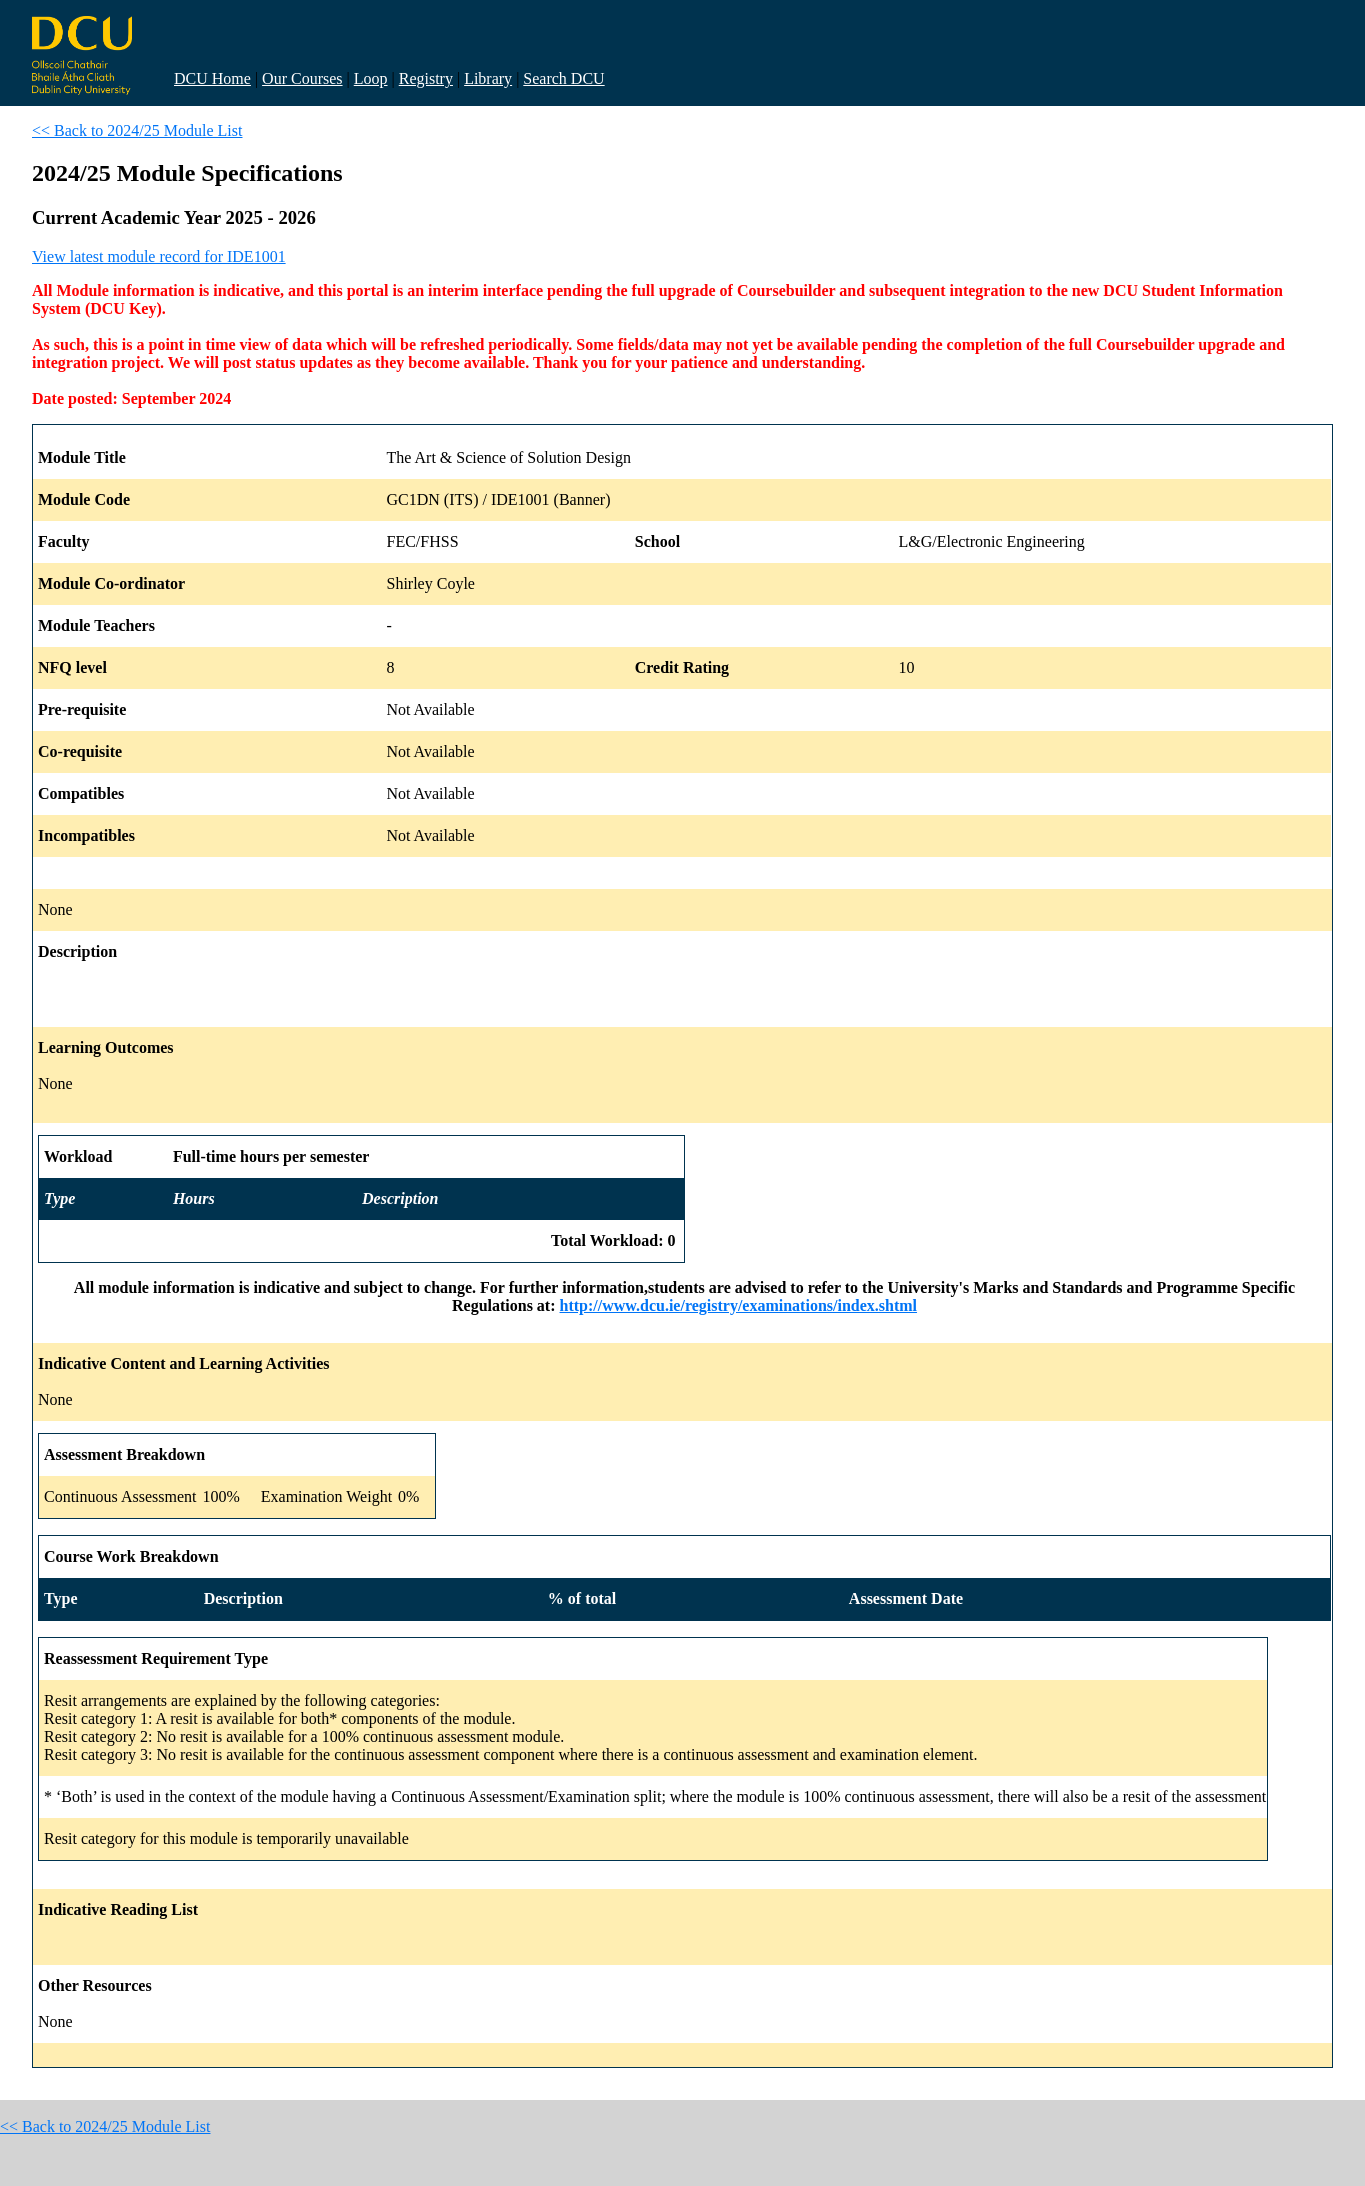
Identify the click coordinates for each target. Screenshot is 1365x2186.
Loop (371, 78)
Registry (426, 78)
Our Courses (302, 78)
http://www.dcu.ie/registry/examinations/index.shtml (739, 1305)
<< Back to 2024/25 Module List (137, 130)
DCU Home (212, 78)
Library (488, 78)
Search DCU (563, 78)
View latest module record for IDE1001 (159, 256)
